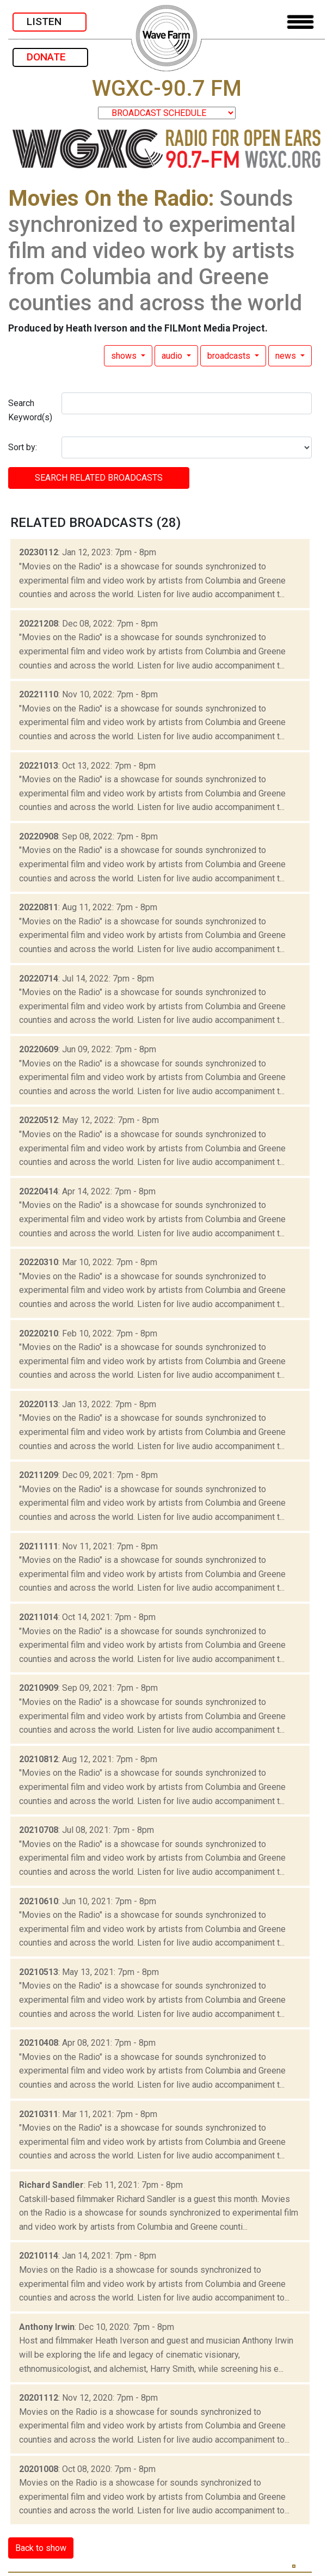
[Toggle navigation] (300, 22)
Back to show (40, 2548)
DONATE (50, 57)
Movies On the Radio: (111, 198)
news (286, 356)
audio (173, 356)
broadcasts (229, 356)
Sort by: (22, 447)
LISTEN (49, 21)
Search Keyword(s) (30, 410)
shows (125, 356)
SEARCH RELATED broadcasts (99, 478)
